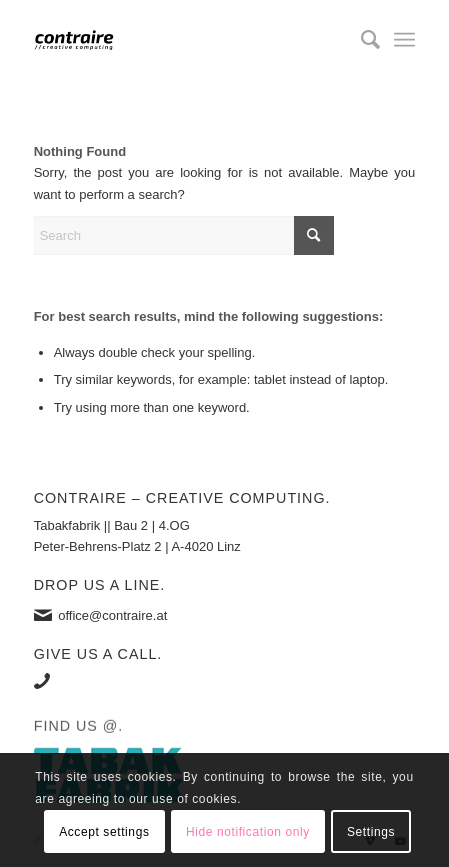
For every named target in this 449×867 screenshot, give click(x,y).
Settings (371, 832)
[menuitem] (360, 40)
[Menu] (404, 40)
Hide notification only (248, 832)
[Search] (360, 40)
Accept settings (104, 832)
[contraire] (186, 40)
